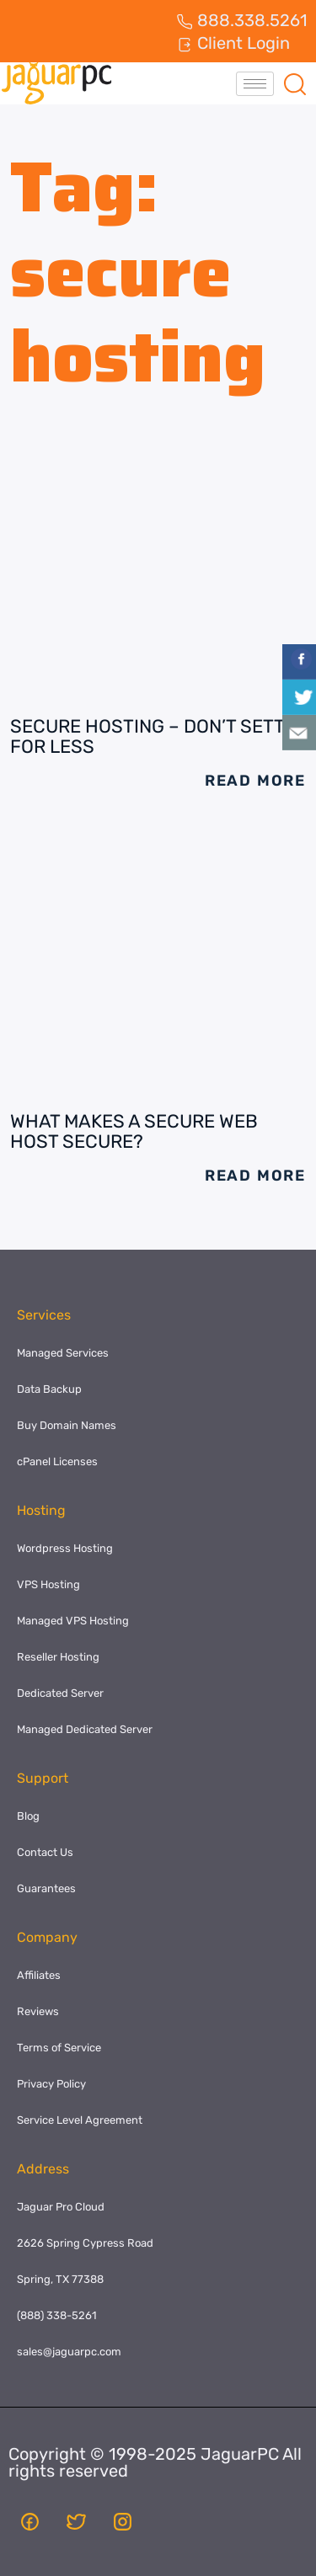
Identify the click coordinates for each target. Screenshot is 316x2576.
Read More (255, 780)
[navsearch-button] (295, 83)
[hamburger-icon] (255, 84)
